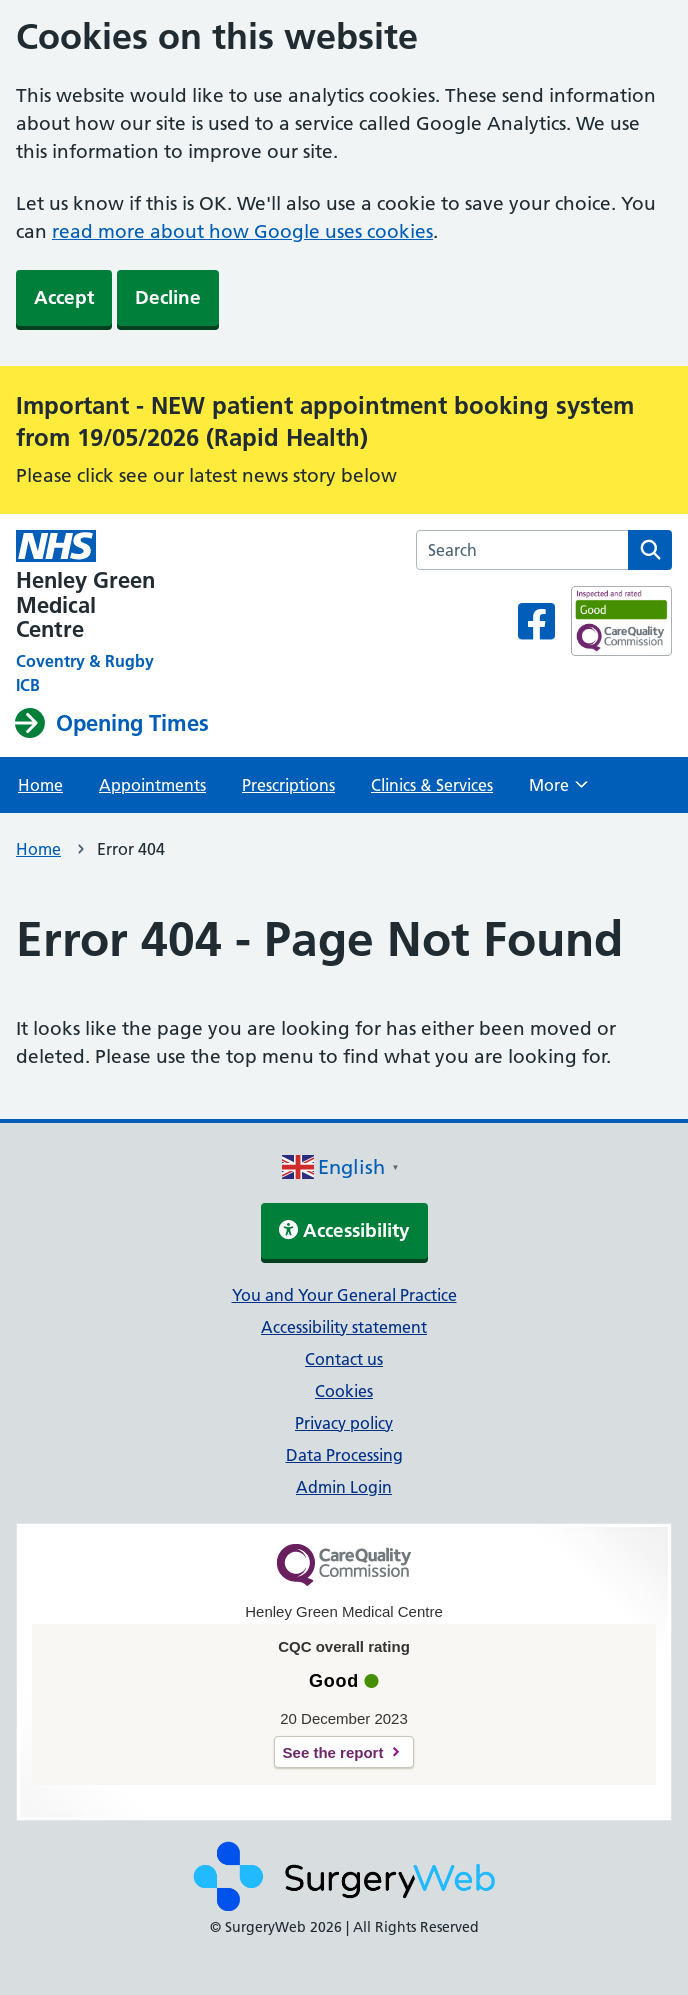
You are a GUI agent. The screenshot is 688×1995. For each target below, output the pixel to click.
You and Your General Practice (344, 1295)
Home (40, 785)
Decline (168, 297)
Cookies (344, 1391)
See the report (333, 1752)
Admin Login (344, 1487)
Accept (64, 297)
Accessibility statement (344, 1327)
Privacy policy (344, 1423)
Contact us (344, 1359)
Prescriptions (288, 785)
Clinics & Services (432, 785)
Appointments (152, 785)
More (558, 791)
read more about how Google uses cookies (242, 231)
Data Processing (344, 1455)
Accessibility (344, 1230)
